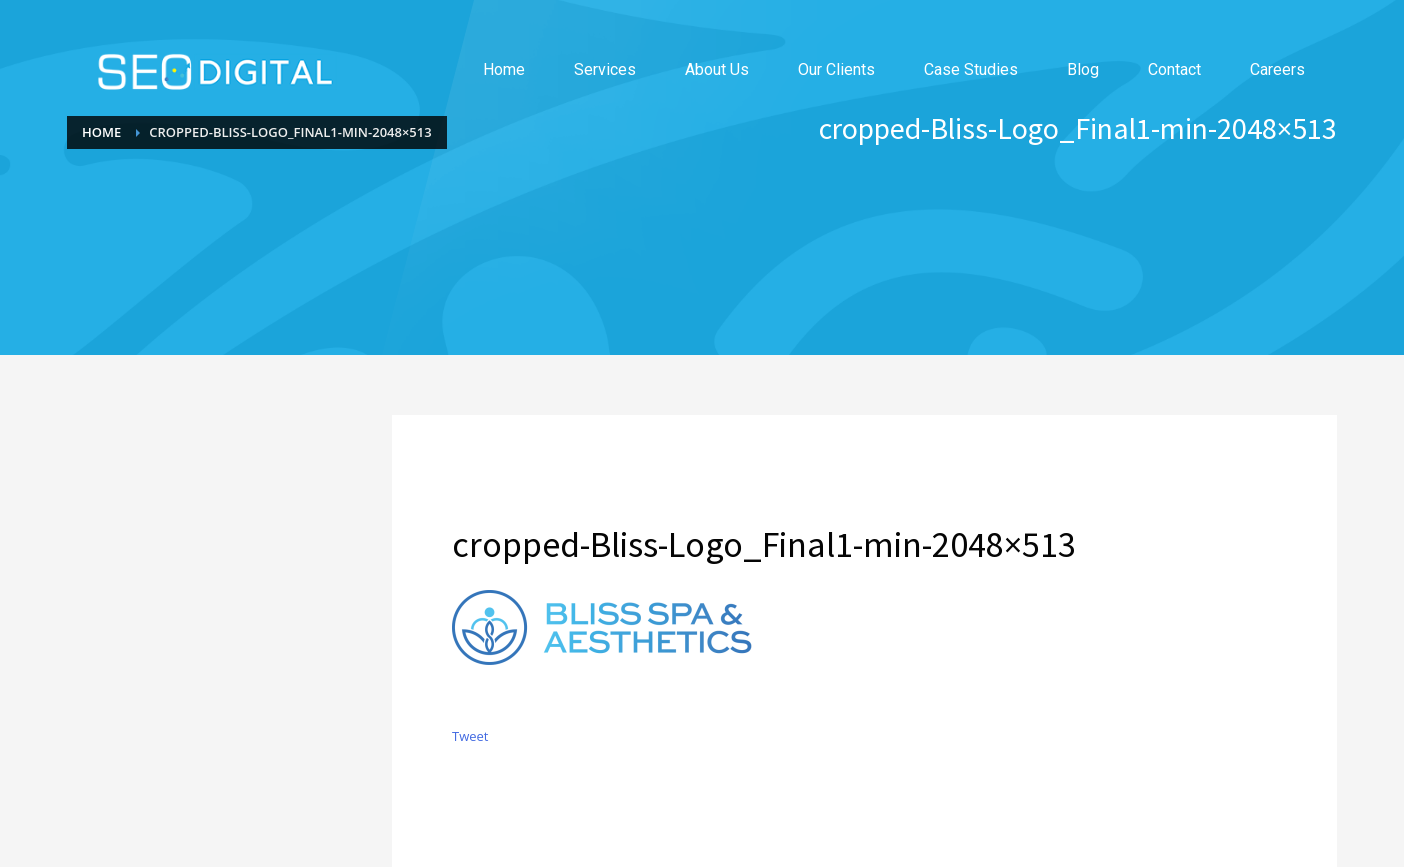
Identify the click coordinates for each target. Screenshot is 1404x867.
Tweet (470, 736)
